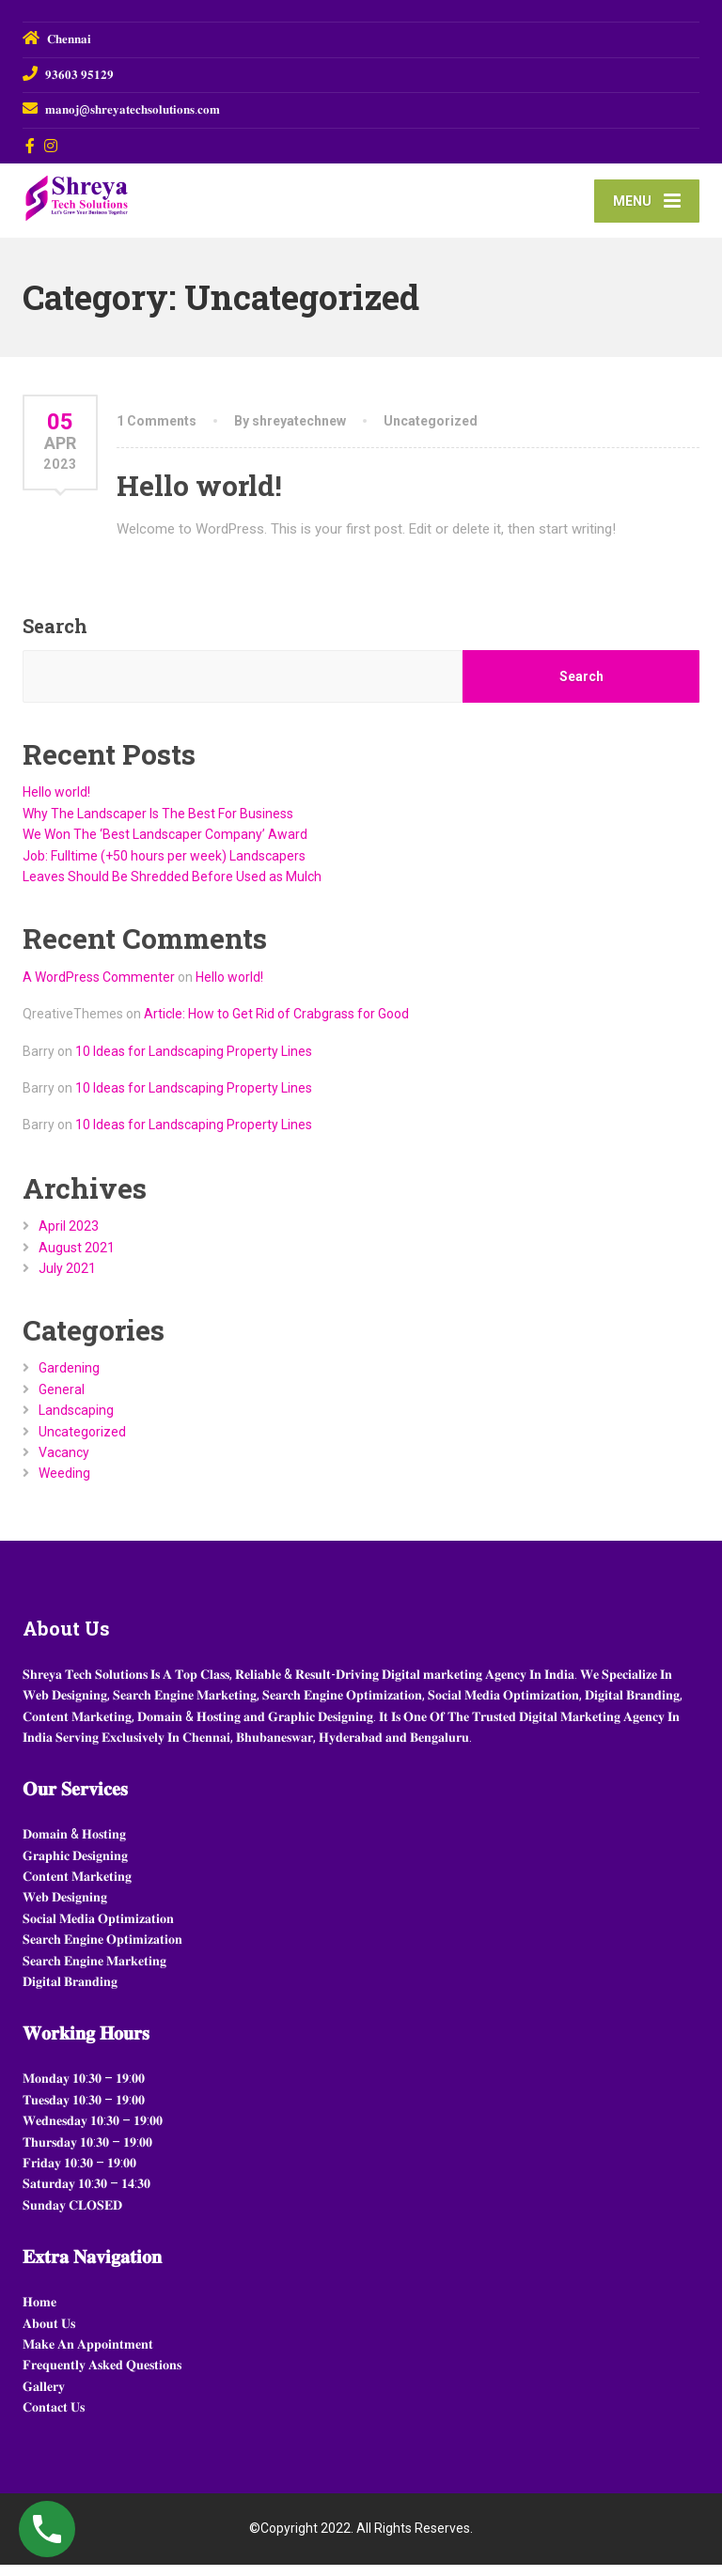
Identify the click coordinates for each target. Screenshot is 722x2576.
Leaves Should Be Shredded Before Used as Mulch (172, 887)
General (62, 1400)
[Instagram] (51, 145)
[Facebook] (31, 145)
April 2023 (69, 1237)
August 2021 (77, 1258)
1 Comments (156, 432)
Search (55, 638)
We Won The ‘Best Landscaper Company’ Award (165, 845)
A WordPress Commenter (99, 989)
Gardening (69, 1380)
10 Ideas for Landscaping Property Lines (193, 1062)
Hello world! (199, 497)
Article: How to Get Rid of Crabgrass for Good (276, 1025)
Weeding (64, 1485)
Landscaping (76, 1421)
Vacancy (64, 1463)
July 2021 (67, 1279)
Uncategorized (431, 432)
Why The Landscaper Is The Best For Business (158, 824)
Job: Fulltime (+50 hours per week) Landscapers (164, 867)
